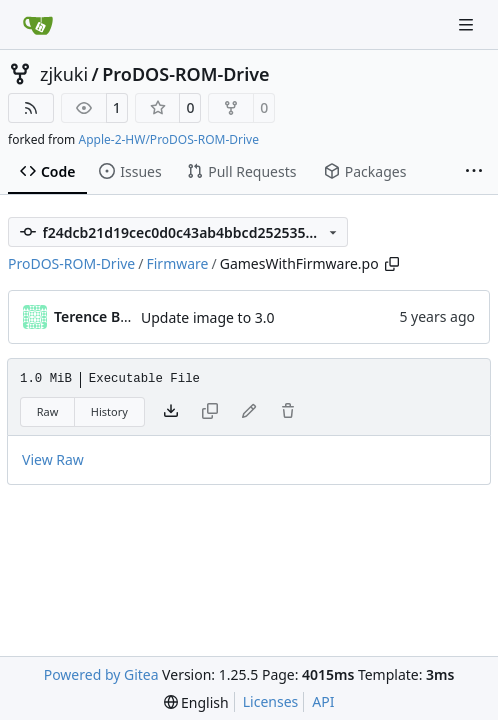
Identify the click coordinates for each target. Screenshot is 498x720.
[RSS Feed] (31, 108)
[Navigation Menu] (468, 24)
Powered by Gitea (101, 674)
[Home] (38, 25)
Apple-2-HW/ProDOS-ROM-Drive (168, 139)
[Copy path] (392, 264)
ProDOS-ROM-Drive (185, 74)
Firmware (177, 263)
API (323, 701)
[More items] (474, 172)
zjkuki (64, 74)
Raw (48, 411)
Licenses (271, 701)
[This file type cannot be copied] (210, 412)
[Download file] (171, 412)
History (109, 411)
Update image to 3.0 (208, 317)
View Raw (53, 459)
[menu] (196, 702)
